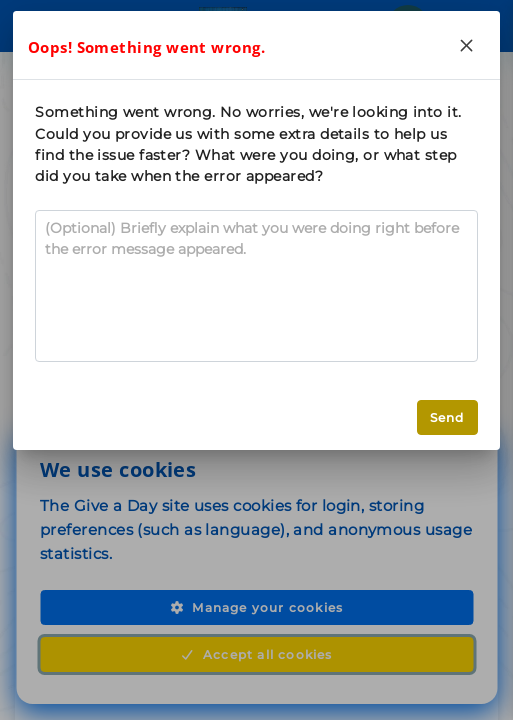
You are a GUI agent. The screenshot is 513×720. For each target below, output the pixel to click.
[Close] (467, 45)
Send (447, 417)
